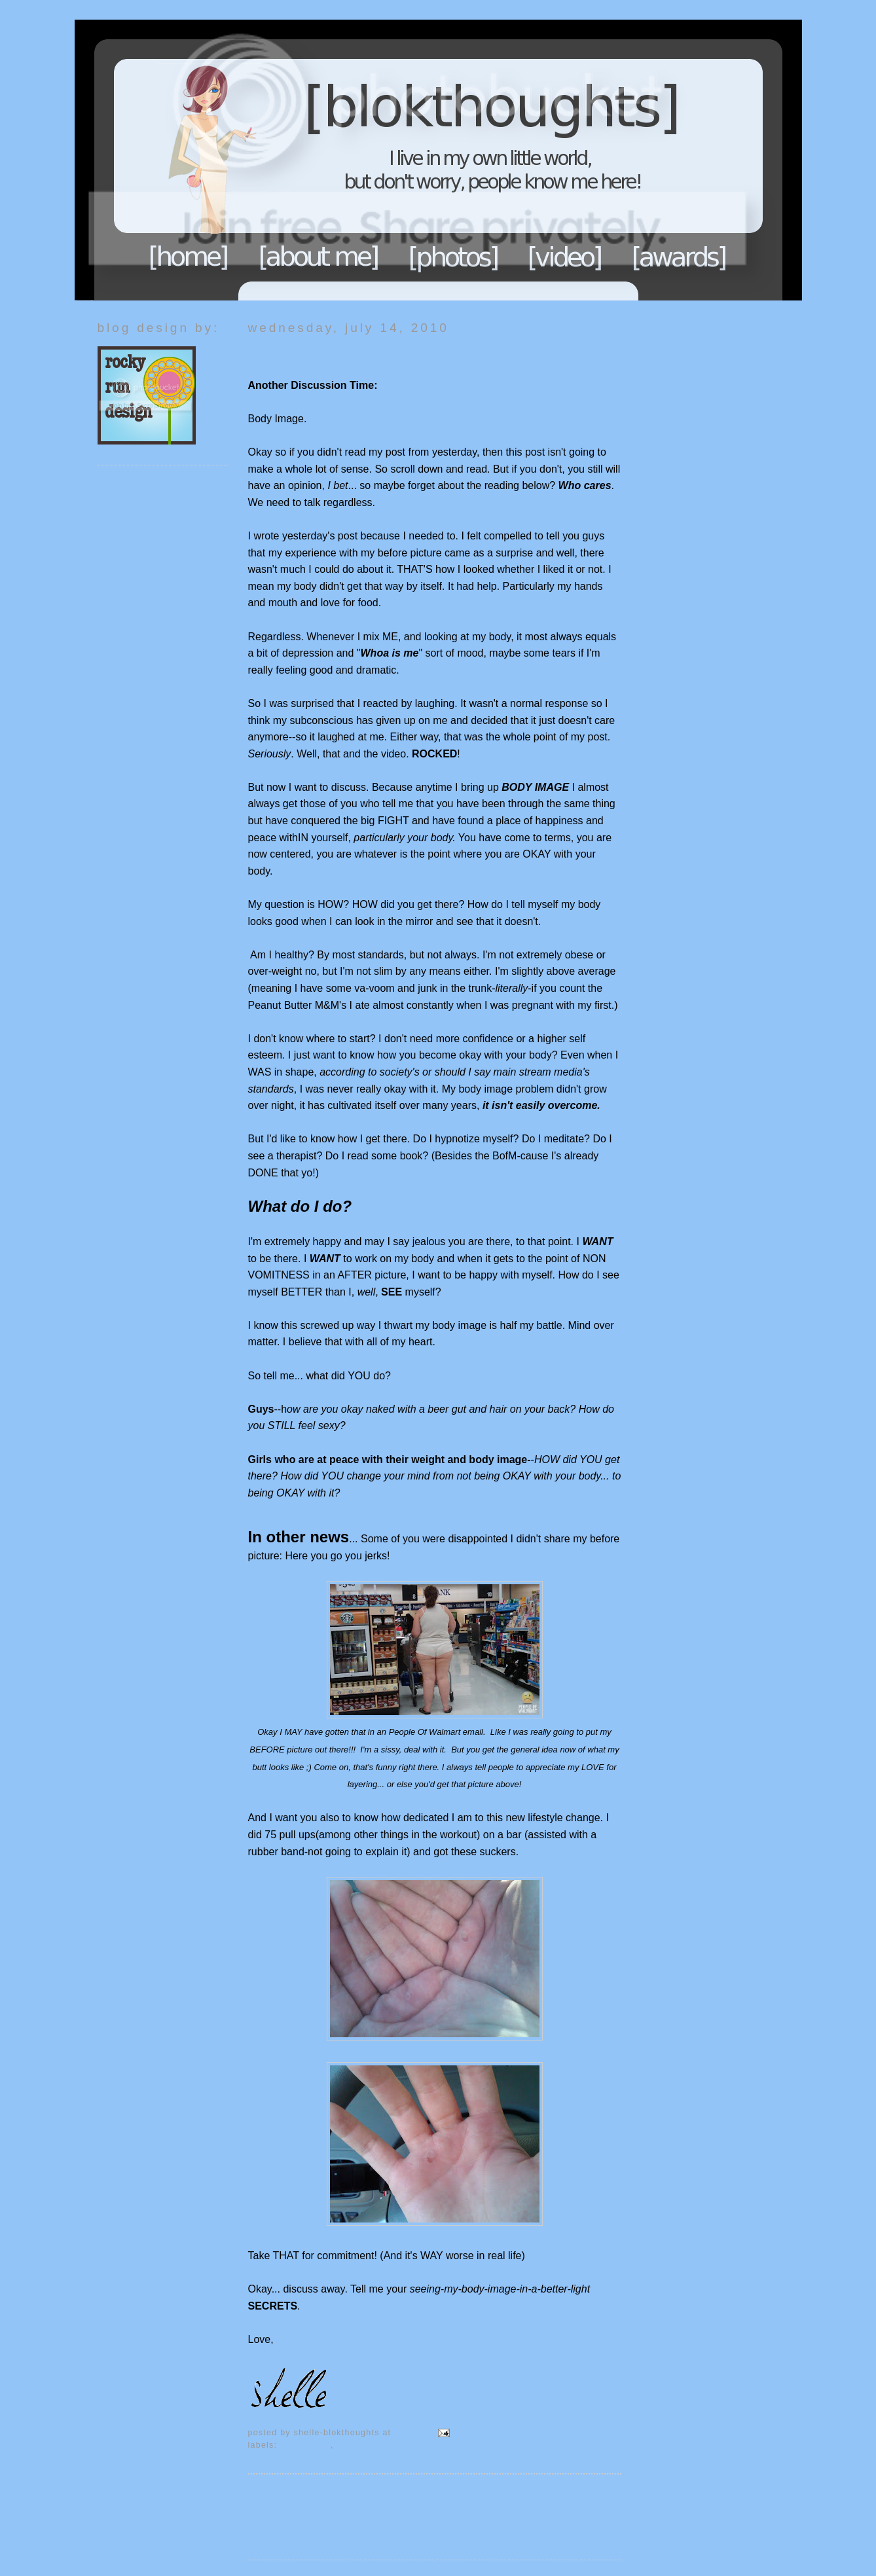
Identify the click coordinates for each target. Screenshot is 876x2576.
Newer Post (275, 2495)
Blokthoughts (402, 160)
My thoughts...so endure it (394, 2445)
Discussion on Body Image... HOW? (365, 353)
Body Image (305, 2445)
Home (188, 257)
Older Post (596, 2495)
